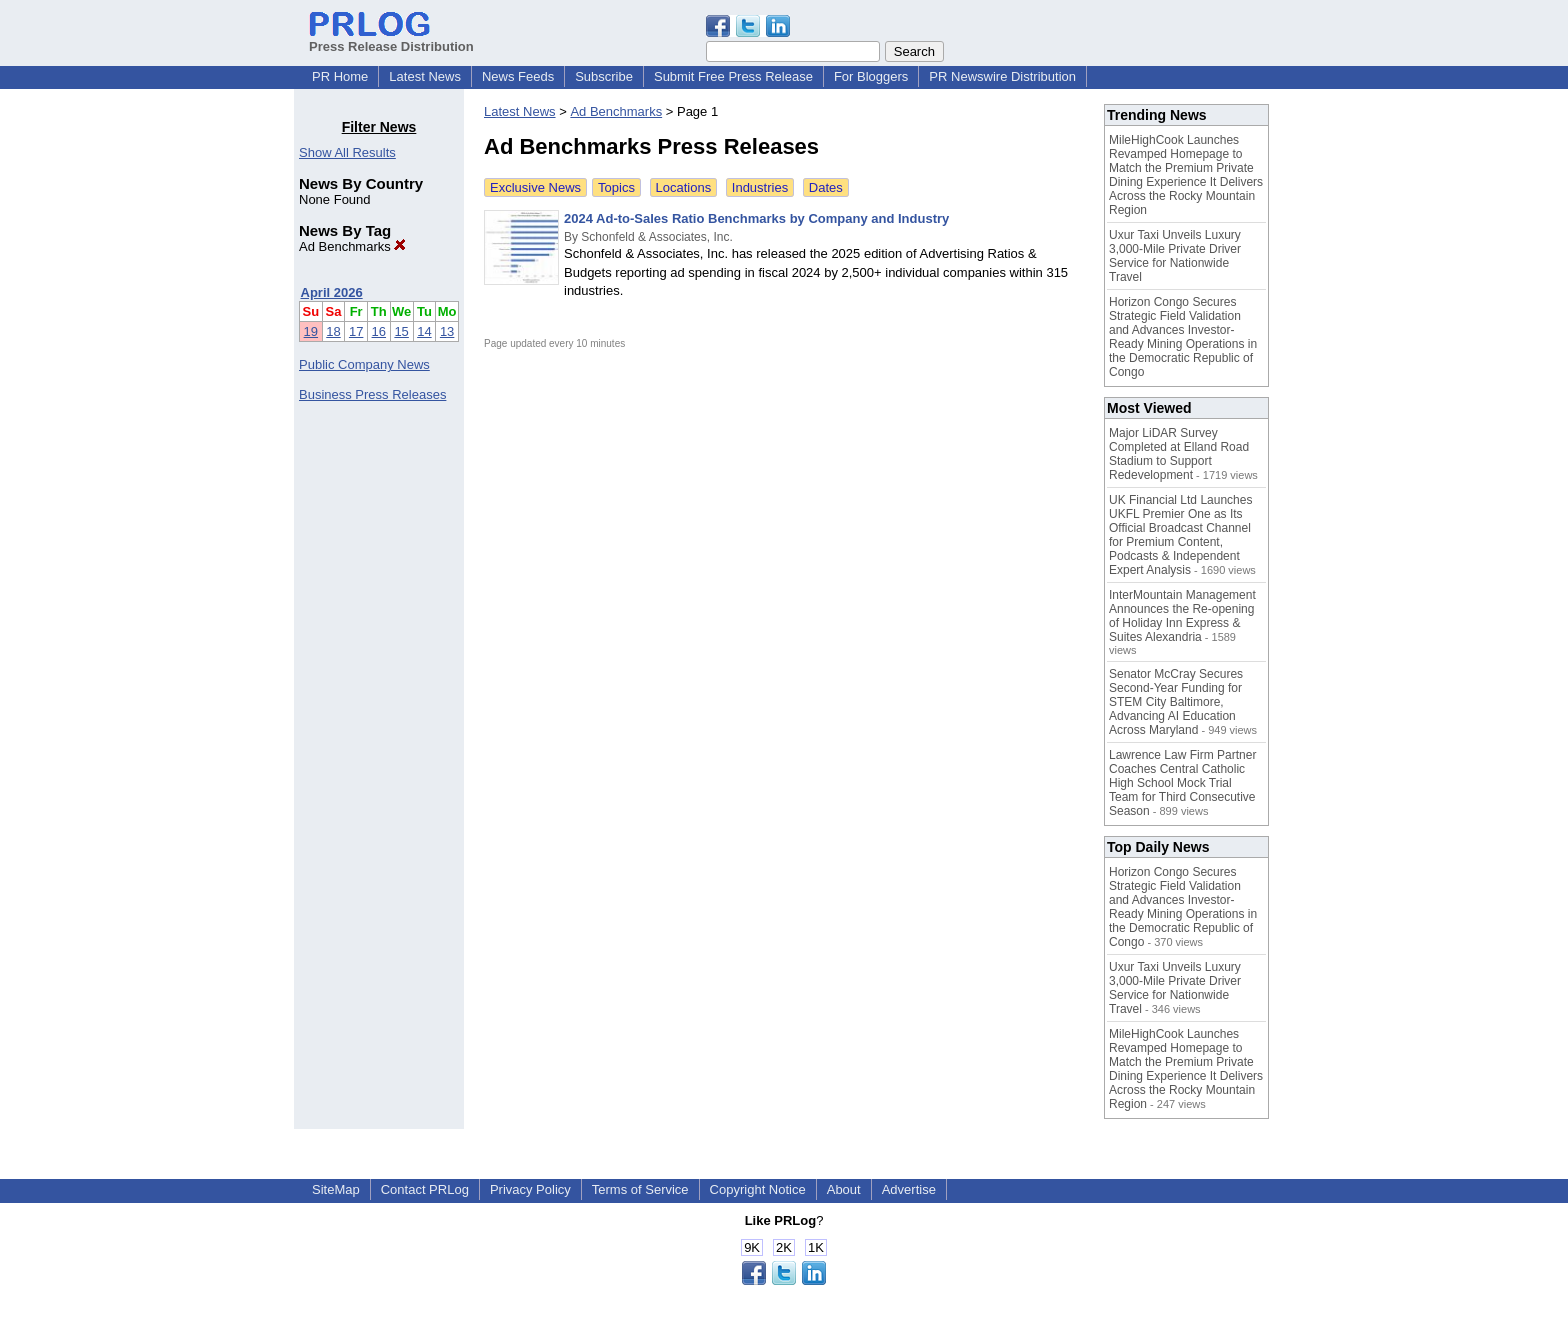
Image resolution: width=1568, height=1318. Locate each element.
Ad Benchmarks (352, 246)
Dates (826, 187)
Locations (684, 187)
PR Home (340, 76)
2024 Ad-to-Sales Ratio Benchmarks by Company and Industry (756, 218)
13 (447, 331)
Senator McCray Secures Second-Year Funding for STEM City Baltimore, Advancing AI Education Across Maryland (1176, 702)
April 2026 (332, 292)
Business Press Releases (372, 394)
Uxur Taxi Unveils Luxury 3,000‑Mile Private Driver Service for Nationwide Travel (1175, 256)
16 (379, 331)
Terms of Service (640, 1189)
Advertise (909, 1189)
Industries (760, 187)
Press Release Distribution (391, 39)
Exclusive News (535, 187)
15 (401, 331)
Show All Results (347, 152)
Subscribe (604, 76)
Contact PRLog (425, 1189)
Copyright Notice (758, 1189)
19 (311, 331)
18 (333, 331)
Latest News (425, 76)
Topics (616, 187)
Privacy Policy (530, 1189)
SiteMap (336, 1189)
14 (424, 331)
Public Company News (364, 364)
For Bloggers (871, 76)
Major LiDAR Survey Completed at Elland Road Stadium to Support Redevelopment (1179, 454)
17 (356, 331)
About (844, 1189)
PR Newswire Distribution (1002, 76)
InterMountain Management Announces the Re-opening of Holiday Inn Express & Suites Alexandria (1182, 616)
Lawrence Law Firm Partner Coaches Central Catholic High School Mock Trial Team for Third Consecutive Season (1182, 783)
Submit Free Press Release (733, 76)
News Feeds (518, 76)
